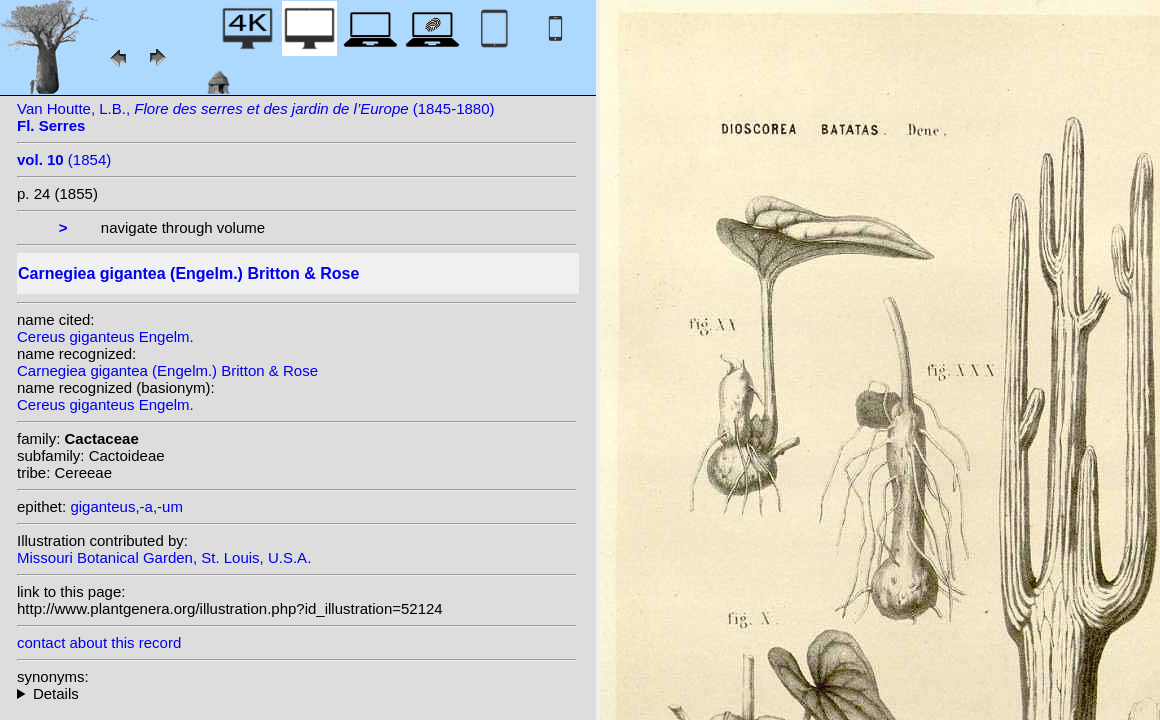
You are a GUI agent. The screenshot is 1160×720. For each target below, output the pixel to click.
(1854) (64, 159)
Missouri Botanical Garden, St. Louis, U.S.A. (164, 557)
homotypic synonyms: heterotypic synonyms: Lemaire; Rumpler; (297, 693)
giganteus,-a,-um (126, 506)
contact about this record (99, 642)
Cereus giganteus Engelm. (105, 336)
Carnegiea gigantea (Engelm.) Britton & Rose (167, 370)
